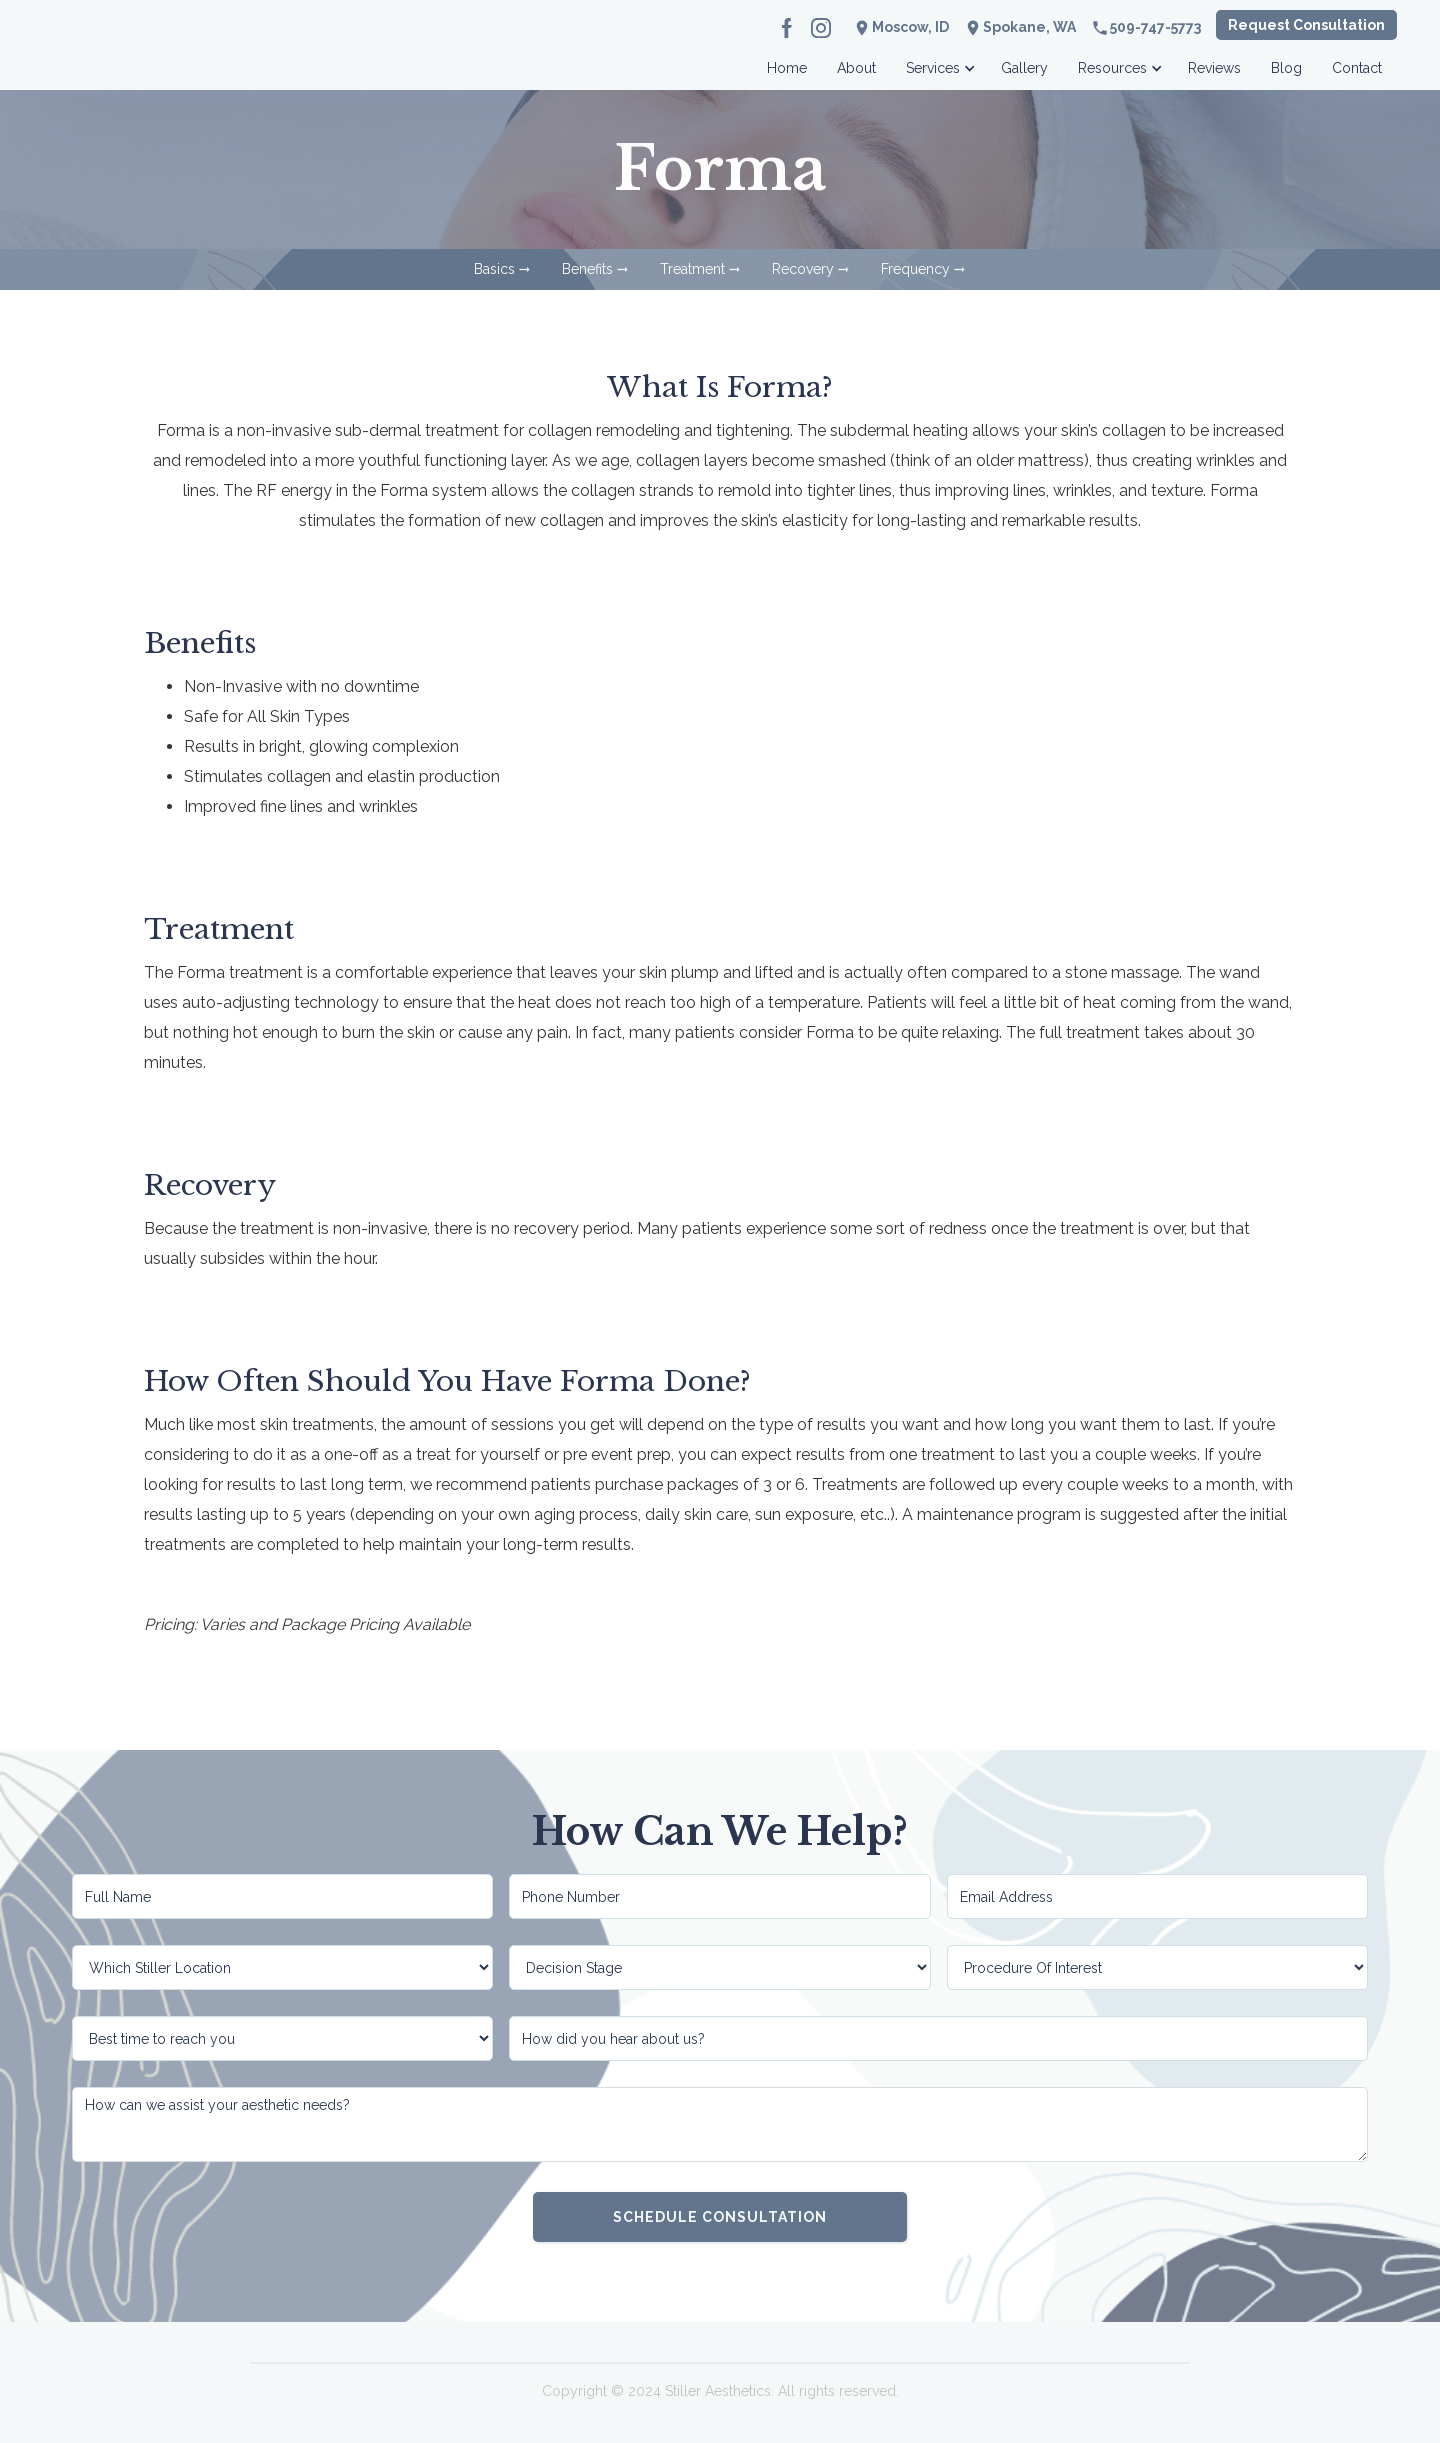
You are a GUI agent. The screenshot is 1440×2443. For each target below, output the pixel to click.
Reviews (1214, 68)
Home (787, 68)
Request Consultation (1306, 25)
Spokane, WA (1029, 27)
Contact (1357, 68)
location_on (973, 28)
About (856, 68)
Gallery (1024, 68)
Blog (1286, 68)
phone (1100, 28)
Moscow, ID (910, 27)
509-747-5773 (1155, 27)
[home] (143, 62)
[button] (938, 62)
